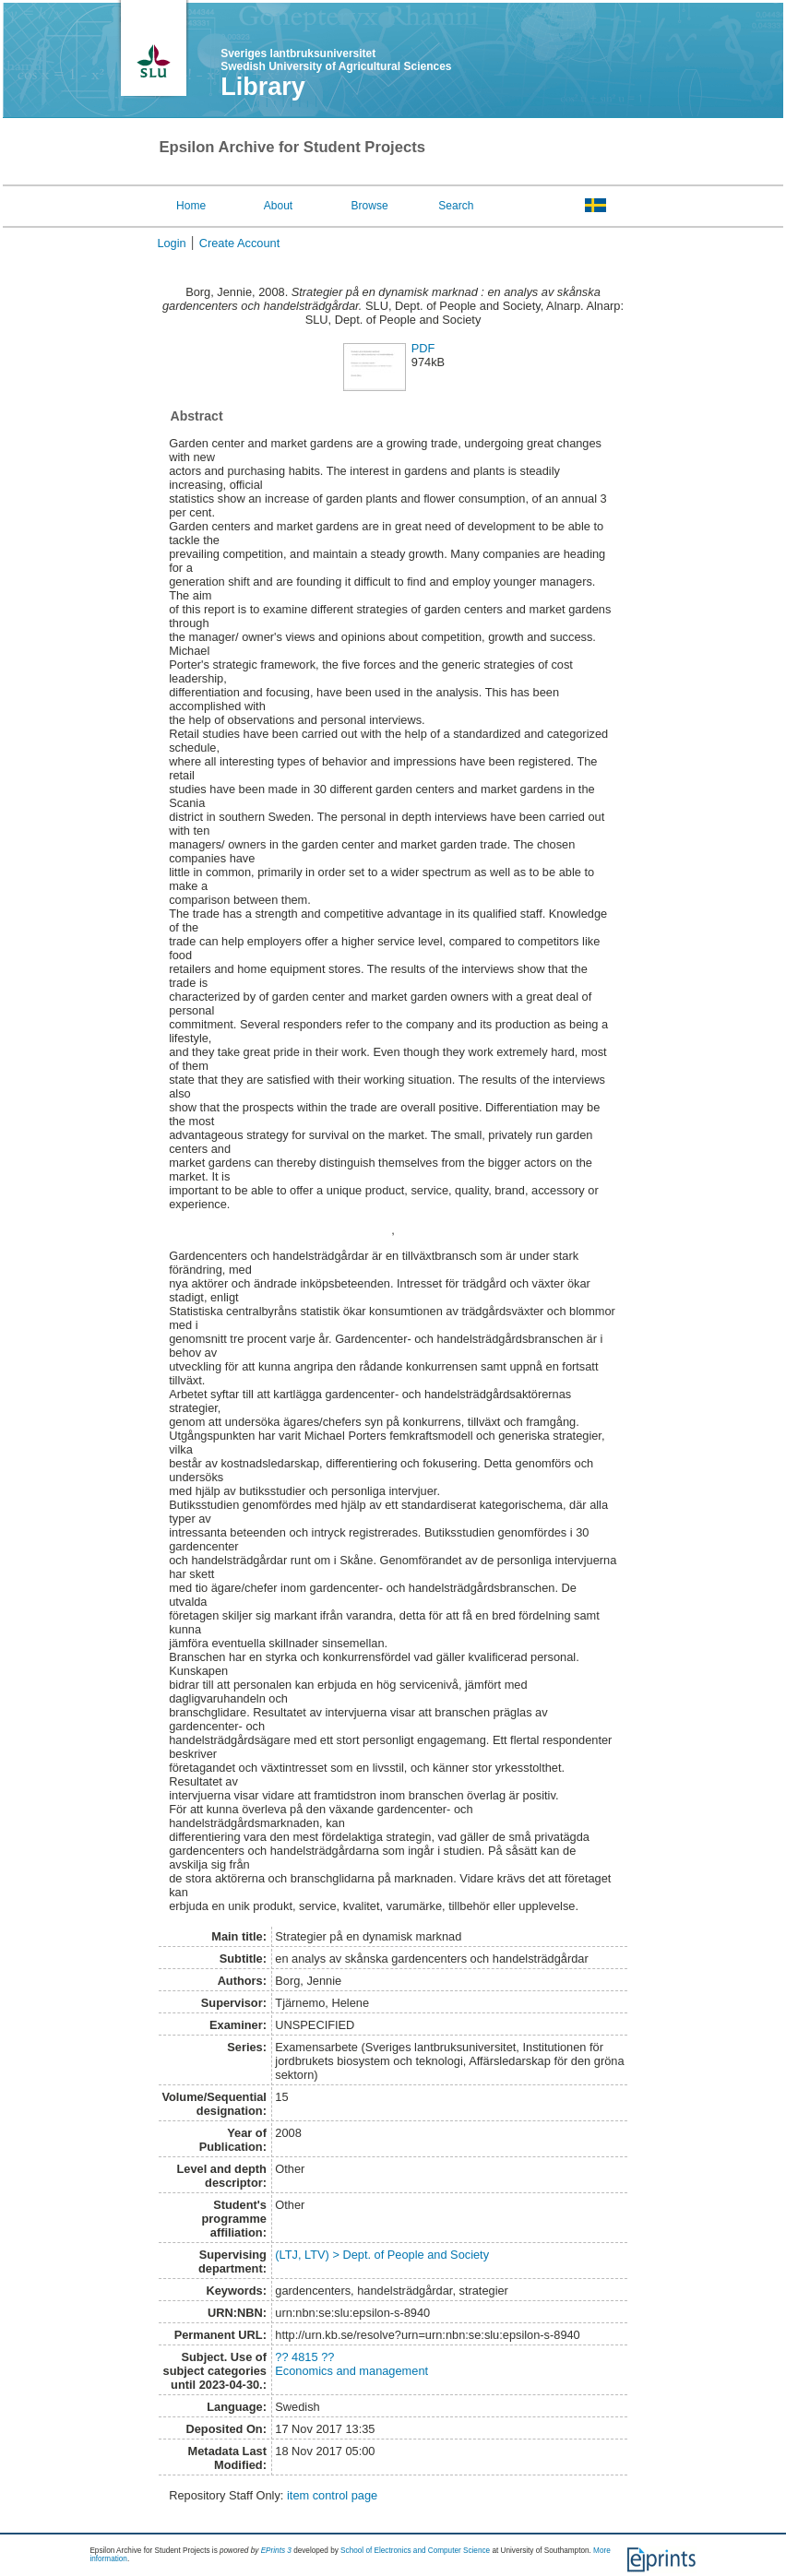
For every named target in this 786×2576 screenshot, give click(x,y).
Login (171, 243)
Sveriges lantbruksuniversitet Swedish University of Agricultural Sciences (335, 60)
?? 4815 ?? (304, 2357)
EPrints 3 (276, 2550)
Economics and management (351, 2371)
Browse (369, 205)
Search (455, 205)
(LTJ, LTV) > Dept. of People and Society (382, 2254)
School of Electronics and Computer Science (415, 2550)
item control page (332, 2495)
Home (191, 205)
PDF (423, 348)
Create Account (239, 243)
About (278, 205)
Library (262, 87)
